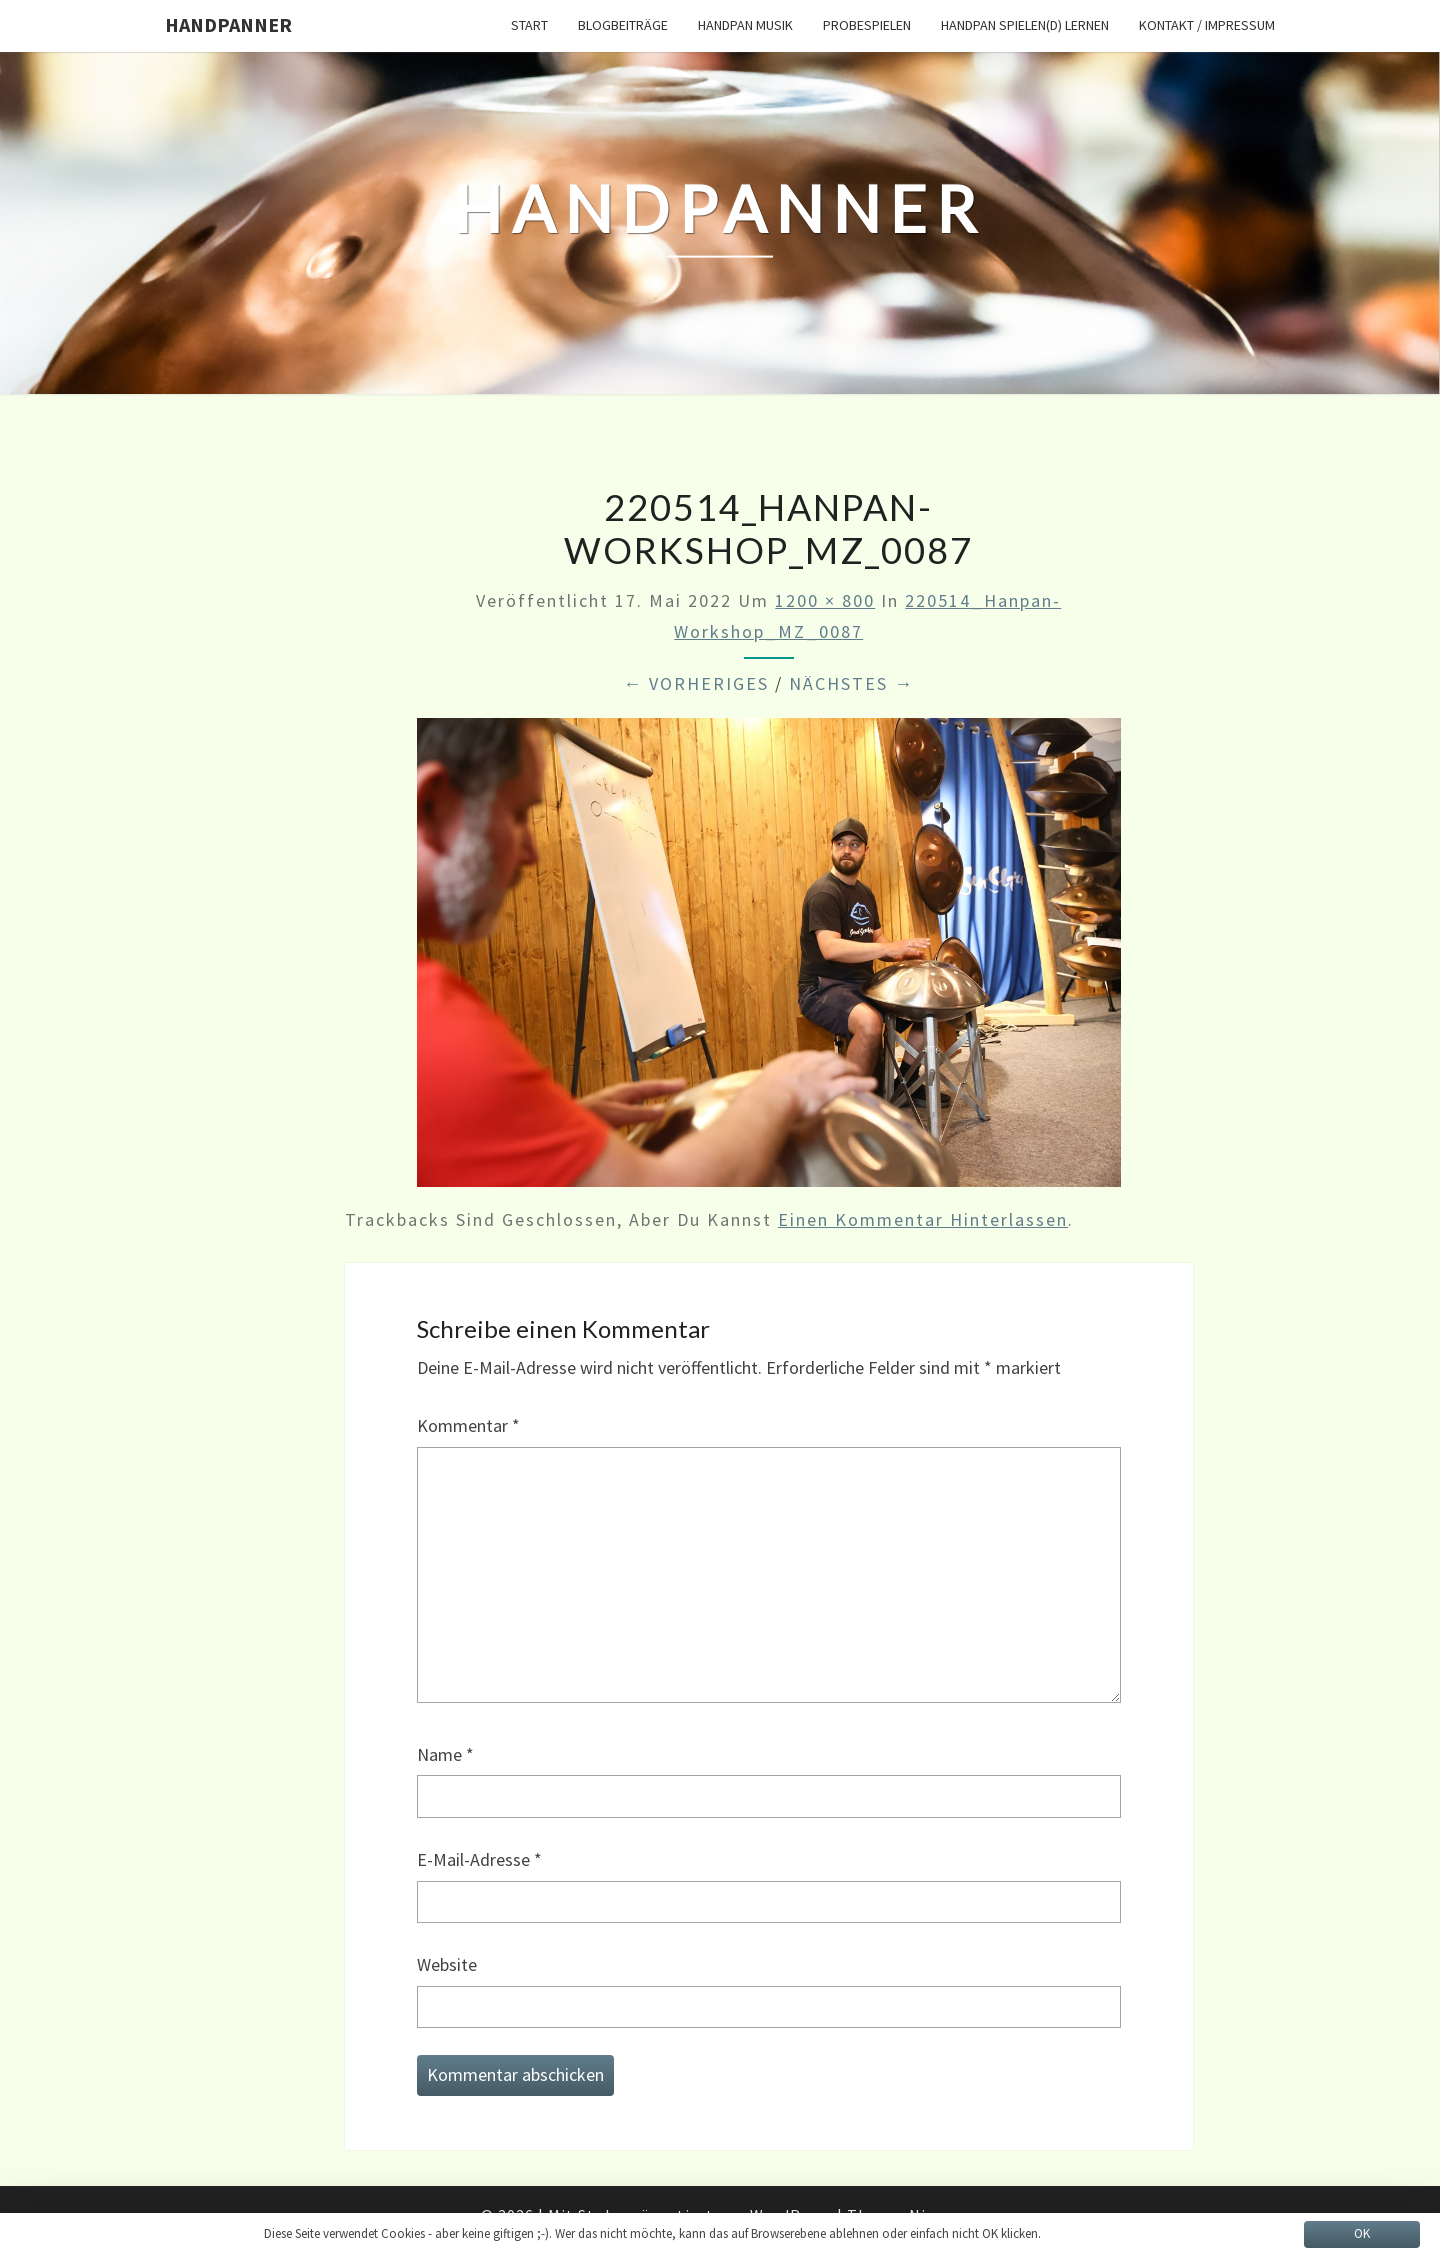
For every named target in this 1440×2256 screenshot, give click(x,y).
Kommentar (468, 1425)
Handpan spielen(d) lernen (1025, 25)
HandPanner (228, 24)
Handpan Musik (745, 25)
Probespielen (867, 25)
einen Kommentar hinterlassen (923, 1219)
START (529, 25)
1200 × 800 (825, 600)
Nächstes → (851, 683)
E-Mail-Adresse (479, 1859)
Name (445, 1754)
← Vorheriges (696, 683)
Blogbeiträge (623, 25)
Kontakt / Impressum (1207, 25)
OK (1362, 2233)
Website (447, 1964)
